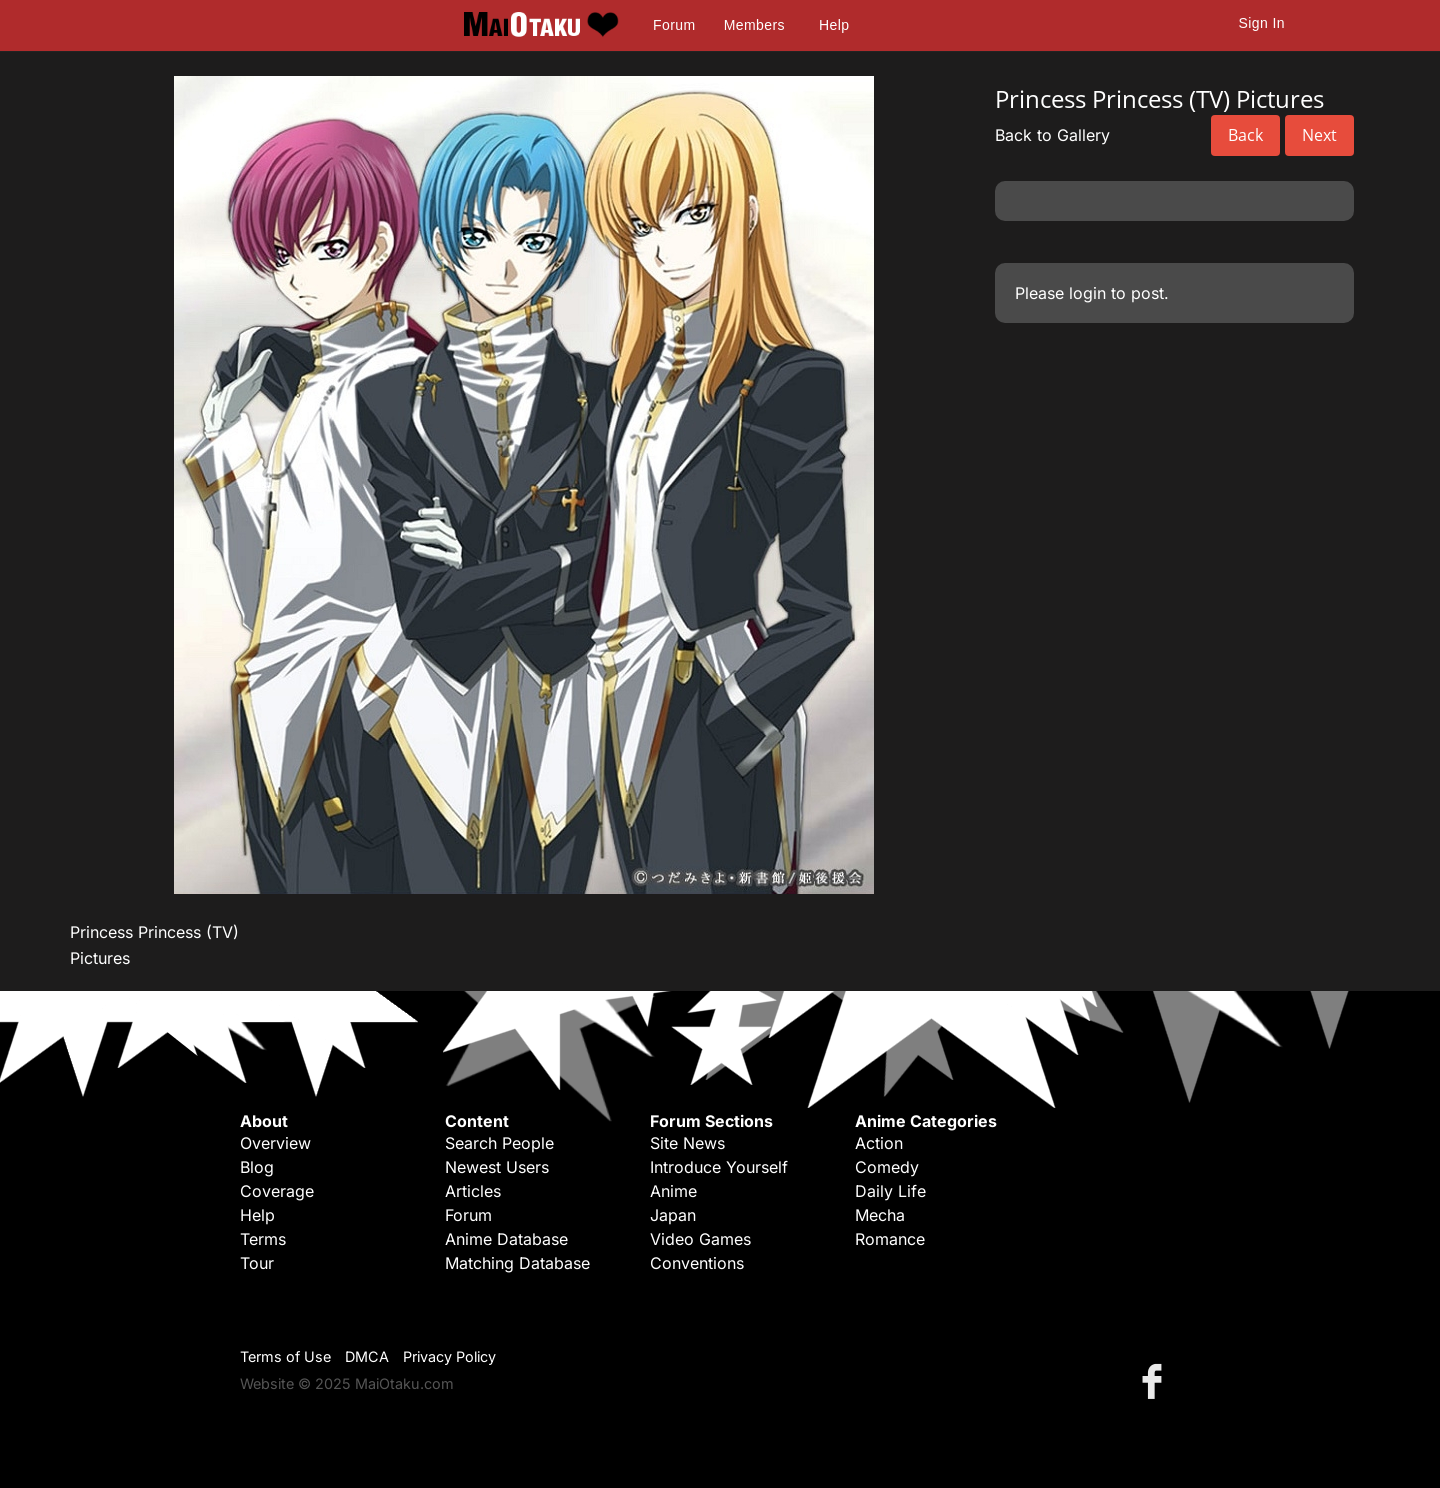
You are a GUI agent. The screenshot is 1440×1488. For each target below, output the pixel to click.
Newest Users (497, 1167)
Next (1319, 135)
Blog (257, 1167)
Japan (673, 1215)
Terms (263, 1239)
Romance (890, 1239)
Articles (473, 1191)
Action (879, 1143)
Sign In (1262, 23)
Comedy (887, 1167)
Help (834, 25)
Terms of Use (285, 1356)
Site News (687, 1143)
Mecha (880, 1215)
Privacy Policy (449, 1356)
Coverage (277, 1191)
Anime (673, 1191)
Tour (257, 1263)
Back (1245, 135)
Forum (674, 25)
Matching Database (517, 1263)
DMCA (367, 1356)
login (1087, 293)
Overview (275, 1143)
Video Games (700, 1239)
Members (754, 25)
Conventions (697, 1263)
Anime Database (506, 1239)
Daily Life (890, 1191)
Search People (499, 1143)
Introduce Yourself (719, 1167)
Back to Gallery (1052, 135)
